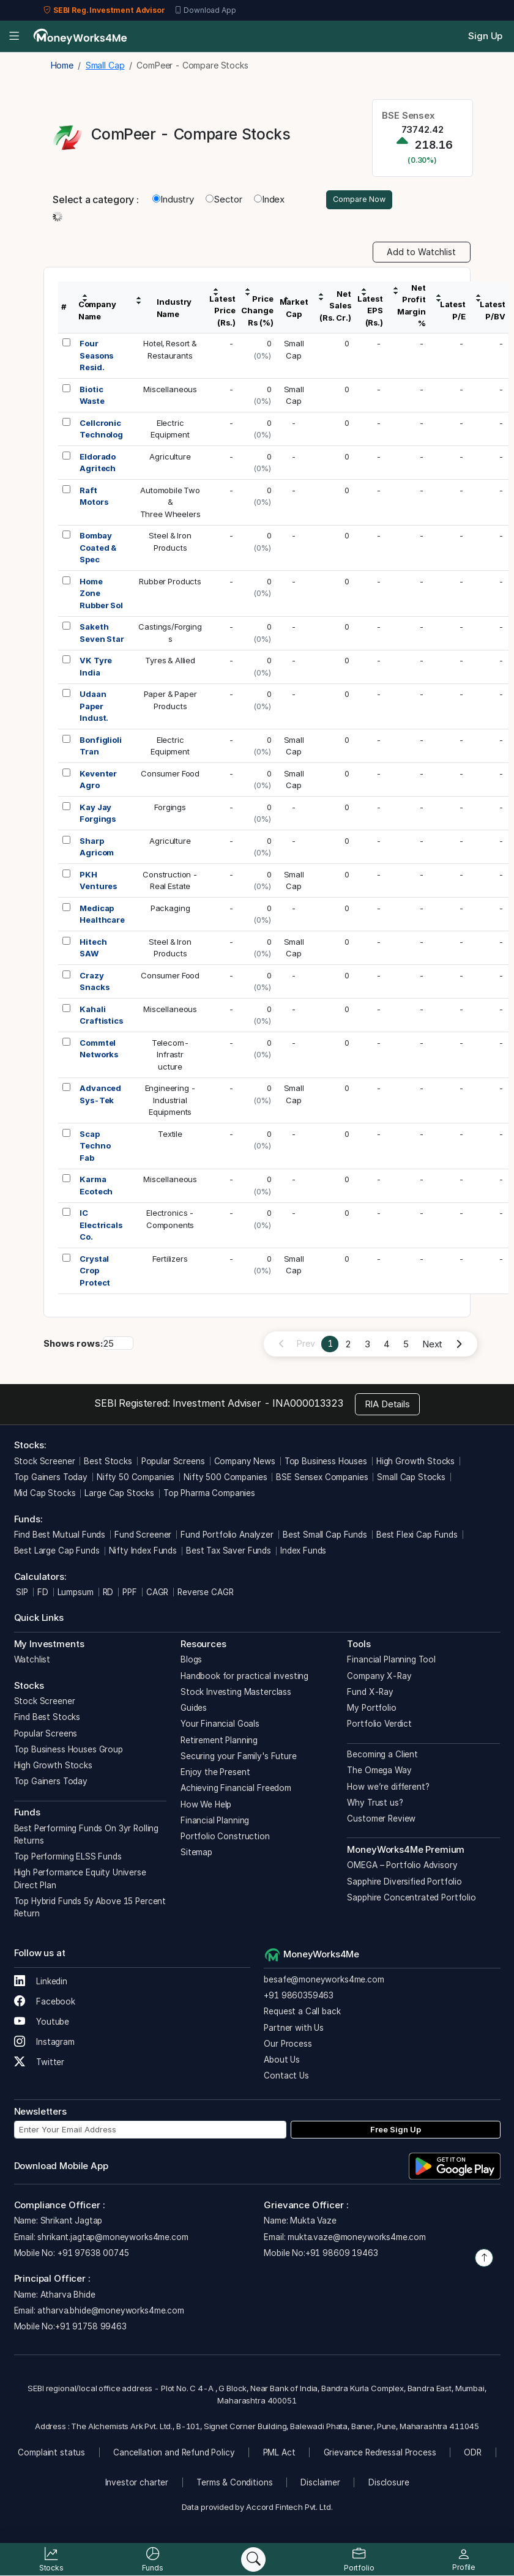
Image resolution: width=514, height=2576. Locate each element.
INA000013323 (307, 1405)
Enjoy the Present (215, 1774)
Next (432, 1346)
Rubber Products (170, 583)
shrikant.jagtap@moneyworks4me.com (112, 2239)
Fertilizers (169, 1260)
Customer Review (381, 1820)
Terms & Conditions (234, 2484)
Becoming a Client (382, 1756)
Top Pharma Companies (209, 1495)
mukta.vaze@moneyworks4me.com (357, 2239)
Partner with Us (294, 2029)
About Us (282, 2061)
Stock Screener (44, 1463)
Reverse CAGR (205, 1594)
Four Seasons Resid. (96, 357)
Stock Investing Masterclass (236, 1694)
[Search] (253, 2559)
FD (42, 1594)
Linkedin (41, 1984)
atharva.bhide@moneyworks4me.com (110, 2312)
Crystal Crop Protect (95, 1272)
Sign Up (485, 36)
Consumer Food (170, 775)
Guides (194, 1709)
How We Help (206, 1806)
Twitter (39, 2064)
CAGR (157, 1594)
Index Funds (303, 1553)
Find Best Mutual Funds (60, 1536)
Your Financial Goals (220, 1726)
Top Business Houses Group (68, 1751)
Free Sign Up (395, 2131)
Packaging (170, 910)
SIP (21, 1594)
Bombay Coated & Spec (98, 550)
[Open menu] (14, 37)
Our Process (287, 2045)
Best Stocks (108, 1463)
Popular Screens (173, 1463)
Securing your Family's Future (239, 1758)
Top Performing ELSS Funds (68, 1858)
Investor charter (137, 2484)
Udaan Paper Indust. (94, 708)
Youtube (42, 2024)
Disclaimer (320, 2484)
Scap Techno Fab (95, 1147)
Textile (170, 1136)
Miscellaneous (170, 391)
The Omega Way (379, 1773)
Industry (173, 200)
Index (269, 200)
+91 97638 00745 (92, 2255)
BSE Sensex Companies (322, 1479)
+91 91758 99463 (91, 2328)
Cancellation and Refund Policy (174, 2454)
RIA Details (387, 1406)
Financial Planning (215, 1822)
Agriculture (169, 458)
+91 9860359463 (298, 1997)
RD (108, 1594)
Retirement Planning (219, 1742)
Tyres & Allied (170, 663)
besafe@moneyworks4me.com (324, 1981)
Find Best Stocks (47, 1719)
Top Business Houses (326, 1463)
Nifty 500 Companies (225, 1479)
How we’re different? (388, 1788)
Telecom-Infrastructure (170, 1056)
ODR (473, 2454)
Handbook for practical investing (244, 1678)
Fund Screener (142, 1536)
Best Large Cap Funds (57, 1553)
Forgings (170, 809)
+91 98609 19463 (341, 2255)
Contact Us (286, 2078)
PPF (129, 1594)
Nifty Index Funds (143, 1553)
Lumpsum (76, 1594)
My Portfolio (371, 1709)
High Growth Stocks (415, 1463)
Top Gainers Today (51, 1479)
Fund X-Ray (370, 1694)
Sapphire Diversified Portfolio (404, 1883)
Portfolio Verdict (379, 1726)
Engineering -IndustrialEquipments (170, 1102)
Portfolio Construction (225, 1838)
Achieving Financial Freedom (236, 1790)
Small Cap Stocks (411, 1479)
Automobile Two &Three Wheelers (170, 504)
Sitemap (196, 1854)
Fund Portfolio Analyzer (227, 1536)
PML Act (279, 2454)
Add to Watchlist (421, 254)
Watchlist (32, 1662)
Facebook (45, 2004)
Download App (205, 10)
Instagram (44, 2044)
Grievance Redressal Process (380, 2454)
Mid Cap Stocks (45, 1495)
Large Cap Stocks (119, 1495)
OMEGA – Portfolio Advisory (402, 1867)
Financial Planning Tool (391, 1662)
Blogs (191, 1662)
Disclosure (388, 2484)
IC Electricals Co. (101, 1227)
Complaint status (51, 2454)
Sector (224, 200)
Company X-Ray (379, 1678)
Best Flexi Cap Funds (417, 1536)
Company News (244, 1463)
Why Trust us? (375, 1804)
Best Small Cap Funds (325, 1536)
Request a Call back (302, 2014)
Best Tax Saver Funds (228, 1553)
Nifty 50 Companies (135, 1479)
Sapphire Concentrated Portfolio (411, 1899)
